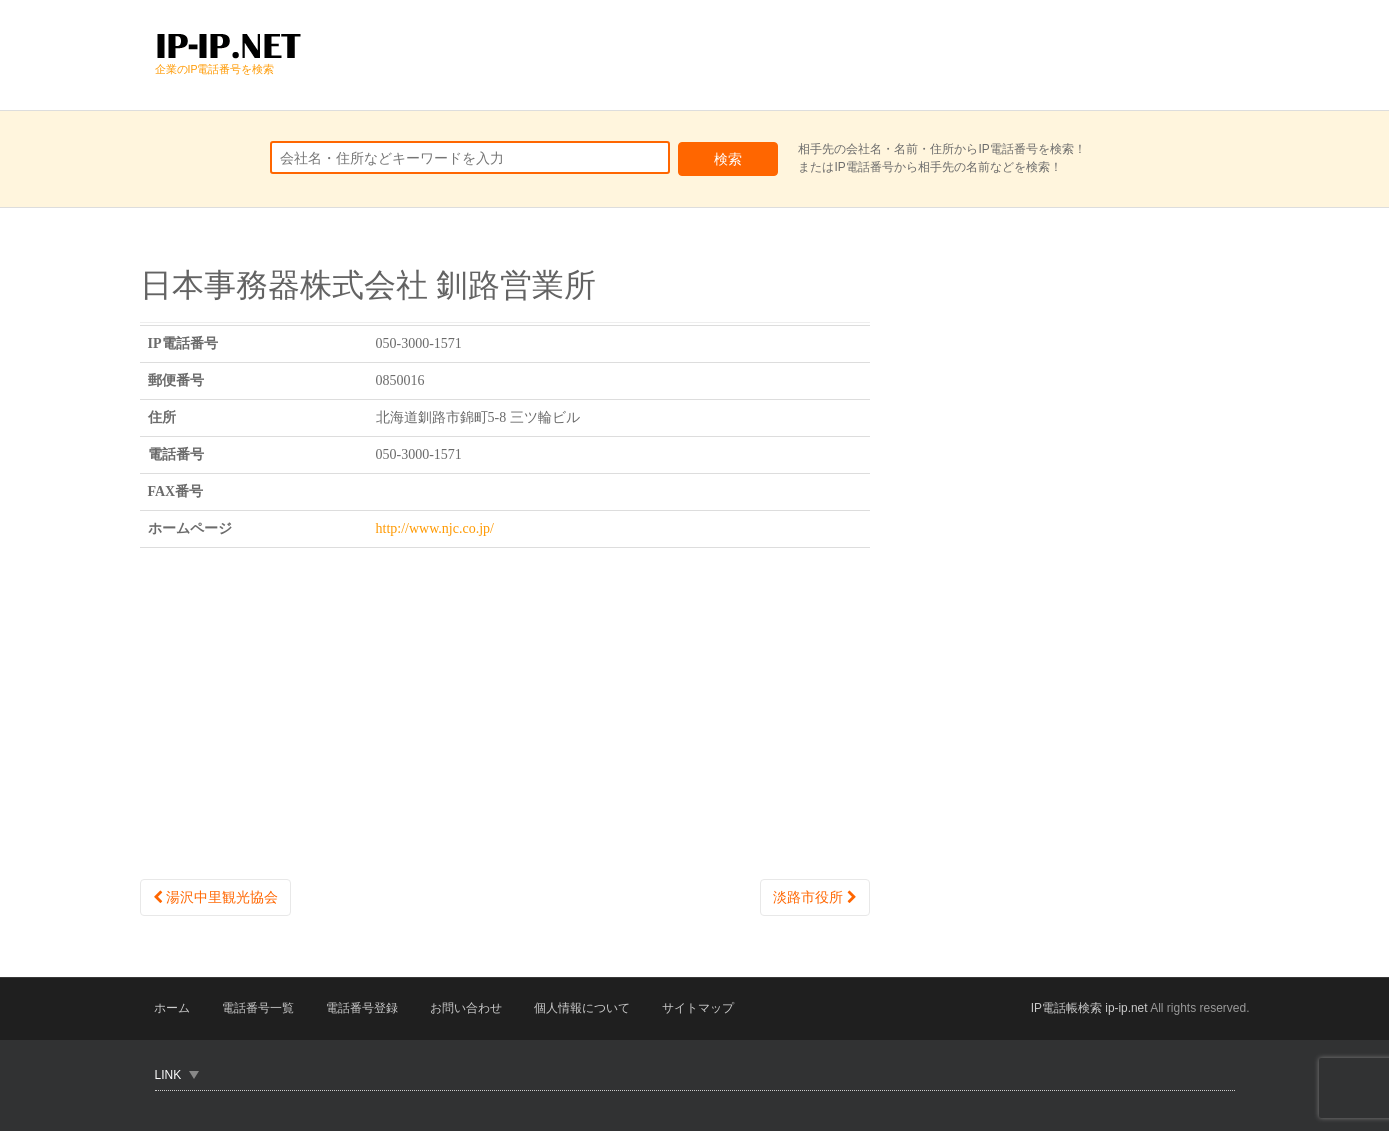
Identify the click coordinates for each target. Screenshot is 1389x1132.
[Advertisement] (871, 55)
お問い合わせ (471, 1009)
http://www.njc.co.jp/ (435, 528)
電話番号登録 (365, 1009)
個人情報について (588, 1009)
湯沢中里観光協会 (216, 897)
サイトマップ (705, 1009)
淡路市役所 (815, 897)
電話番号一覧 (260, 1009)
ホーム (173, 1009)
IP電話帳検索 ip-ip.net (1088, 1009)
